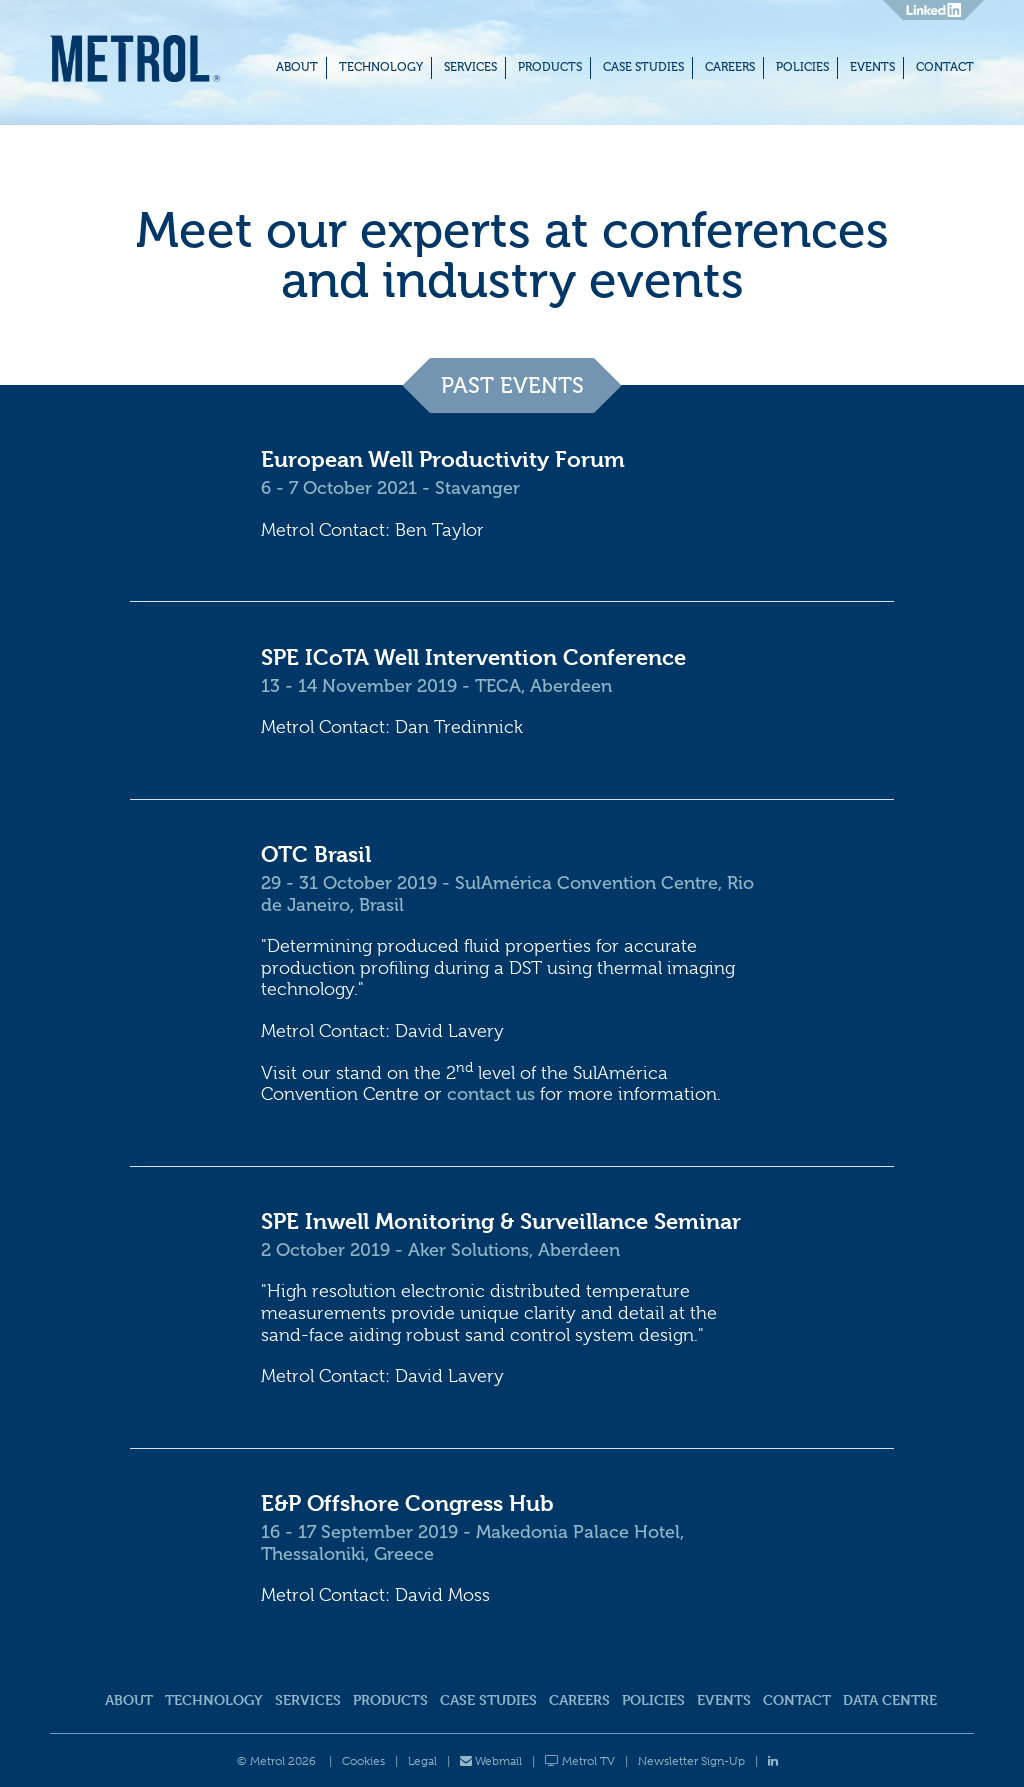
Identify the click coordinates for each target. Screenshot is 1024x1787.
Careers (730, 67)
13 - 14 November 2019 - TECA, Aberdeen (436, 686)
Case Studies (643, 67)
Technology (381, 67)
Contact (945, 67)
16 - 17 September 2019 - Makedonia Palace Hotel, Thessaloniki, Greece (472, 1543)
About (297, 67)
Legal (422, 1761)
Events (872, 67)
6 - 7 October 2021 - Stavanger (390, 488)
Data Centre (890, 1699)
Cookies (363, 1761)
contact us (491, 1094)
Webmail (491, 1761)
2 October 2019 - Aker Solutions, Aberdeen (440, 1250)
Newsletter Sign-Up (691, 1761)
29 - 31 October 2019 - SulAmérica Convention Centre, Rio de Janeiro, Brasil (507, 894)
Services (470, 67)
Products (550, 67)
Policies (802, 67)
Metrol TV (580, 1761)
